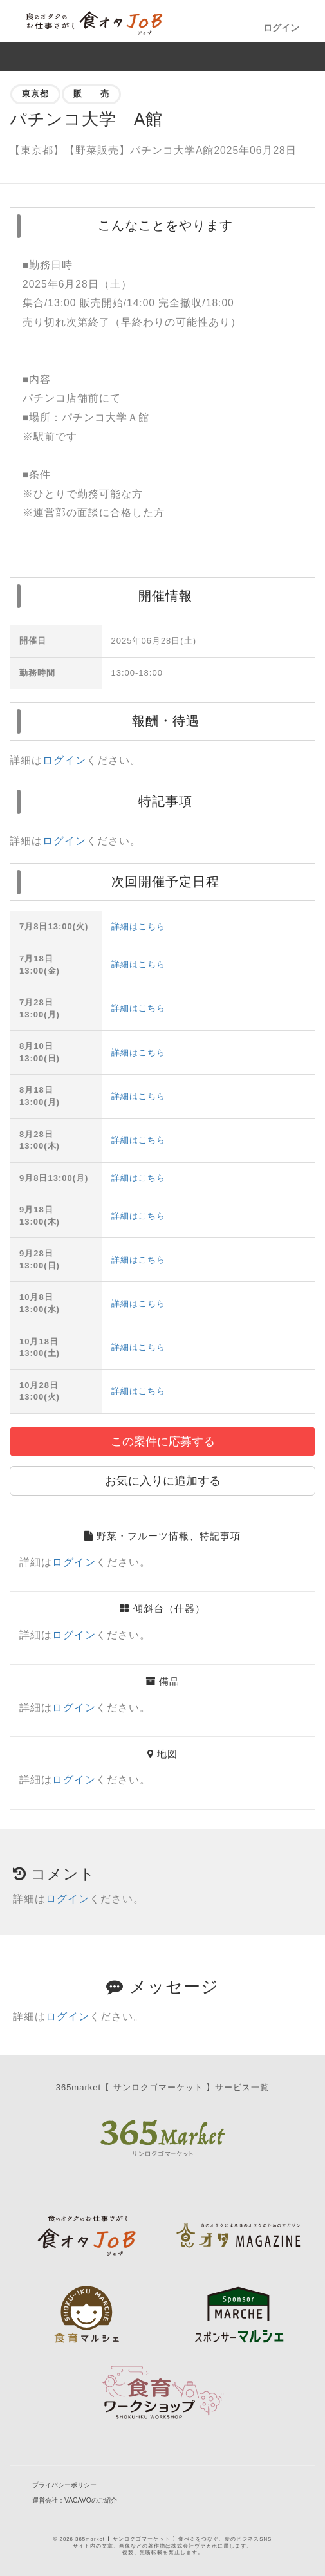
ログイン (281, 28)
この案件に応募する (163, 1441)
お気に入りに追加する (163, 1480)
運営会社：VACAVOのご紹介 (74, 2500)
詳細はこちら (138, 926)
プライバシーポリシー (64, 2484)
